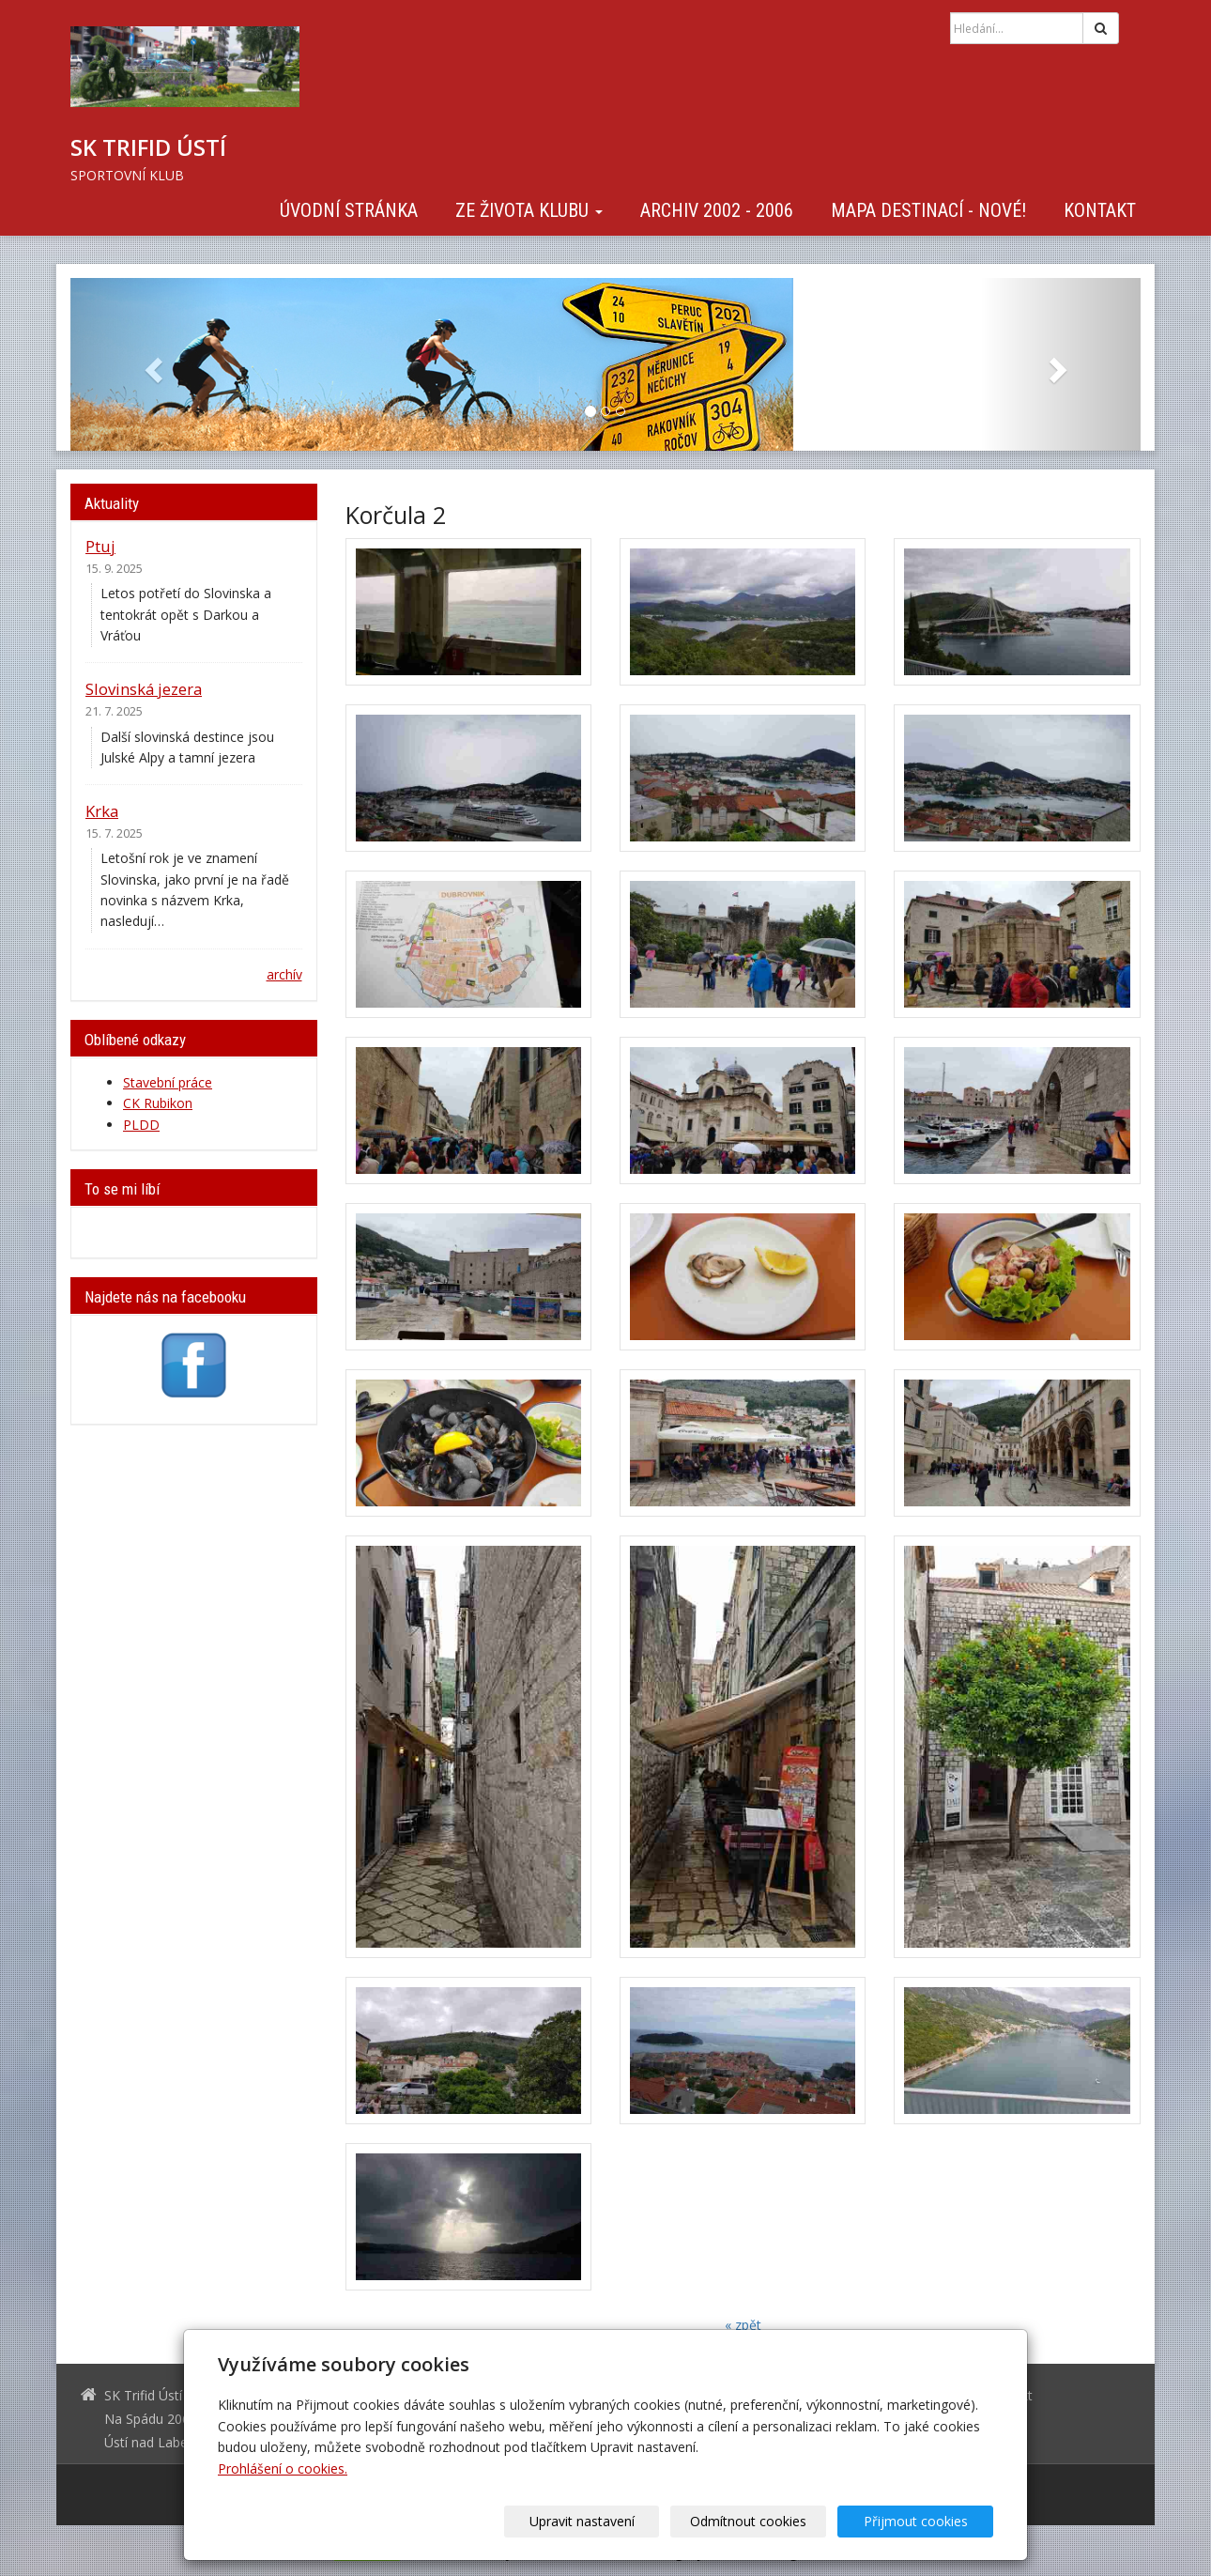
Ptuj (100, 546)
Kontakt (1100, 210)
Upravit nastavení (612, 2521)
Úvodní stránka (349, 210)
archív (284, 974)
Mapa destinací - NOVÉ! (928, 210)
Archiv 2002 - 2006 (716, 210)
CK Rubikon (157, 1103)
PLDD (141, 1125)
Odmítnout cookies (767, 2521)
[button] (150, 364)
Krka (101, 811)
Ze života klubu (529, 210)
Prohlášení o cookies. (282, 2468)
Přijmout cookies (921, 2521)
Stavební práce (167, 1082)
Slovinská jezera (143, 689)
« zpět (743, 2325)
